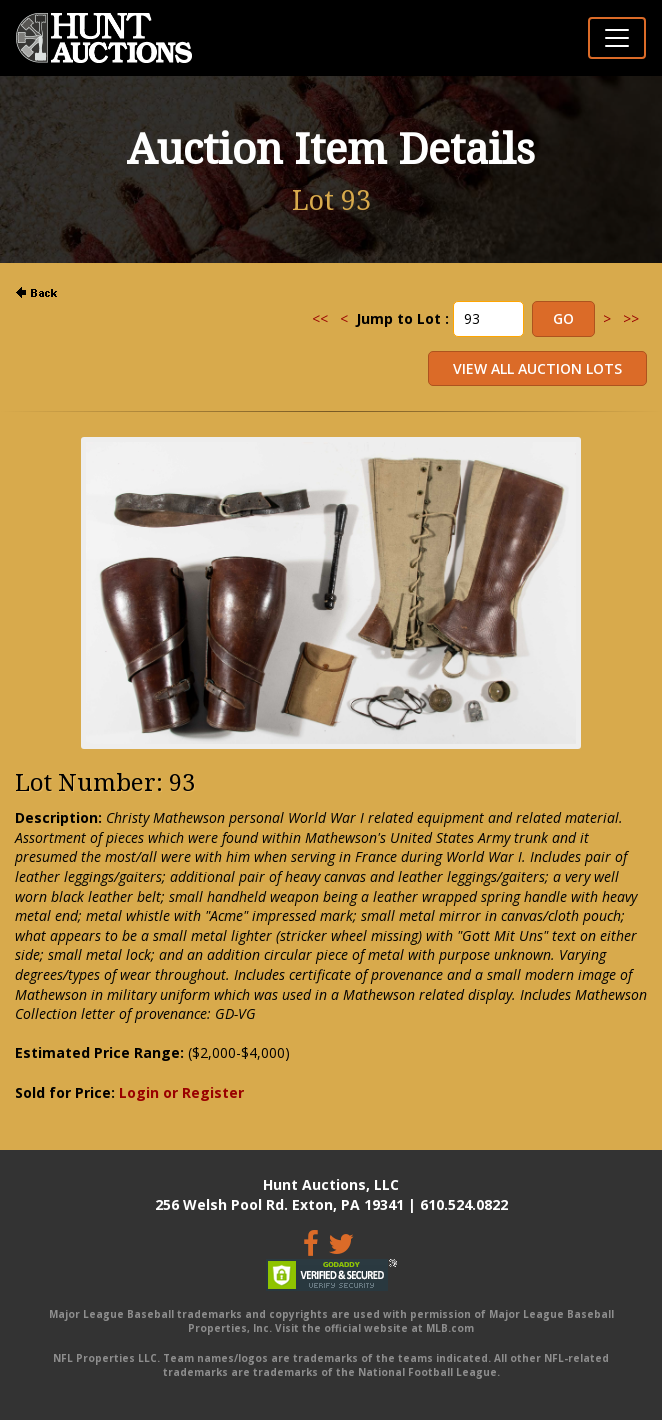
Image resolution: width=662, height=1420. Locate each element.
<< (320, 318)
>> (631, 318)
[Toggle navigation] (617, 38)
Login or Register (181, 1092)
